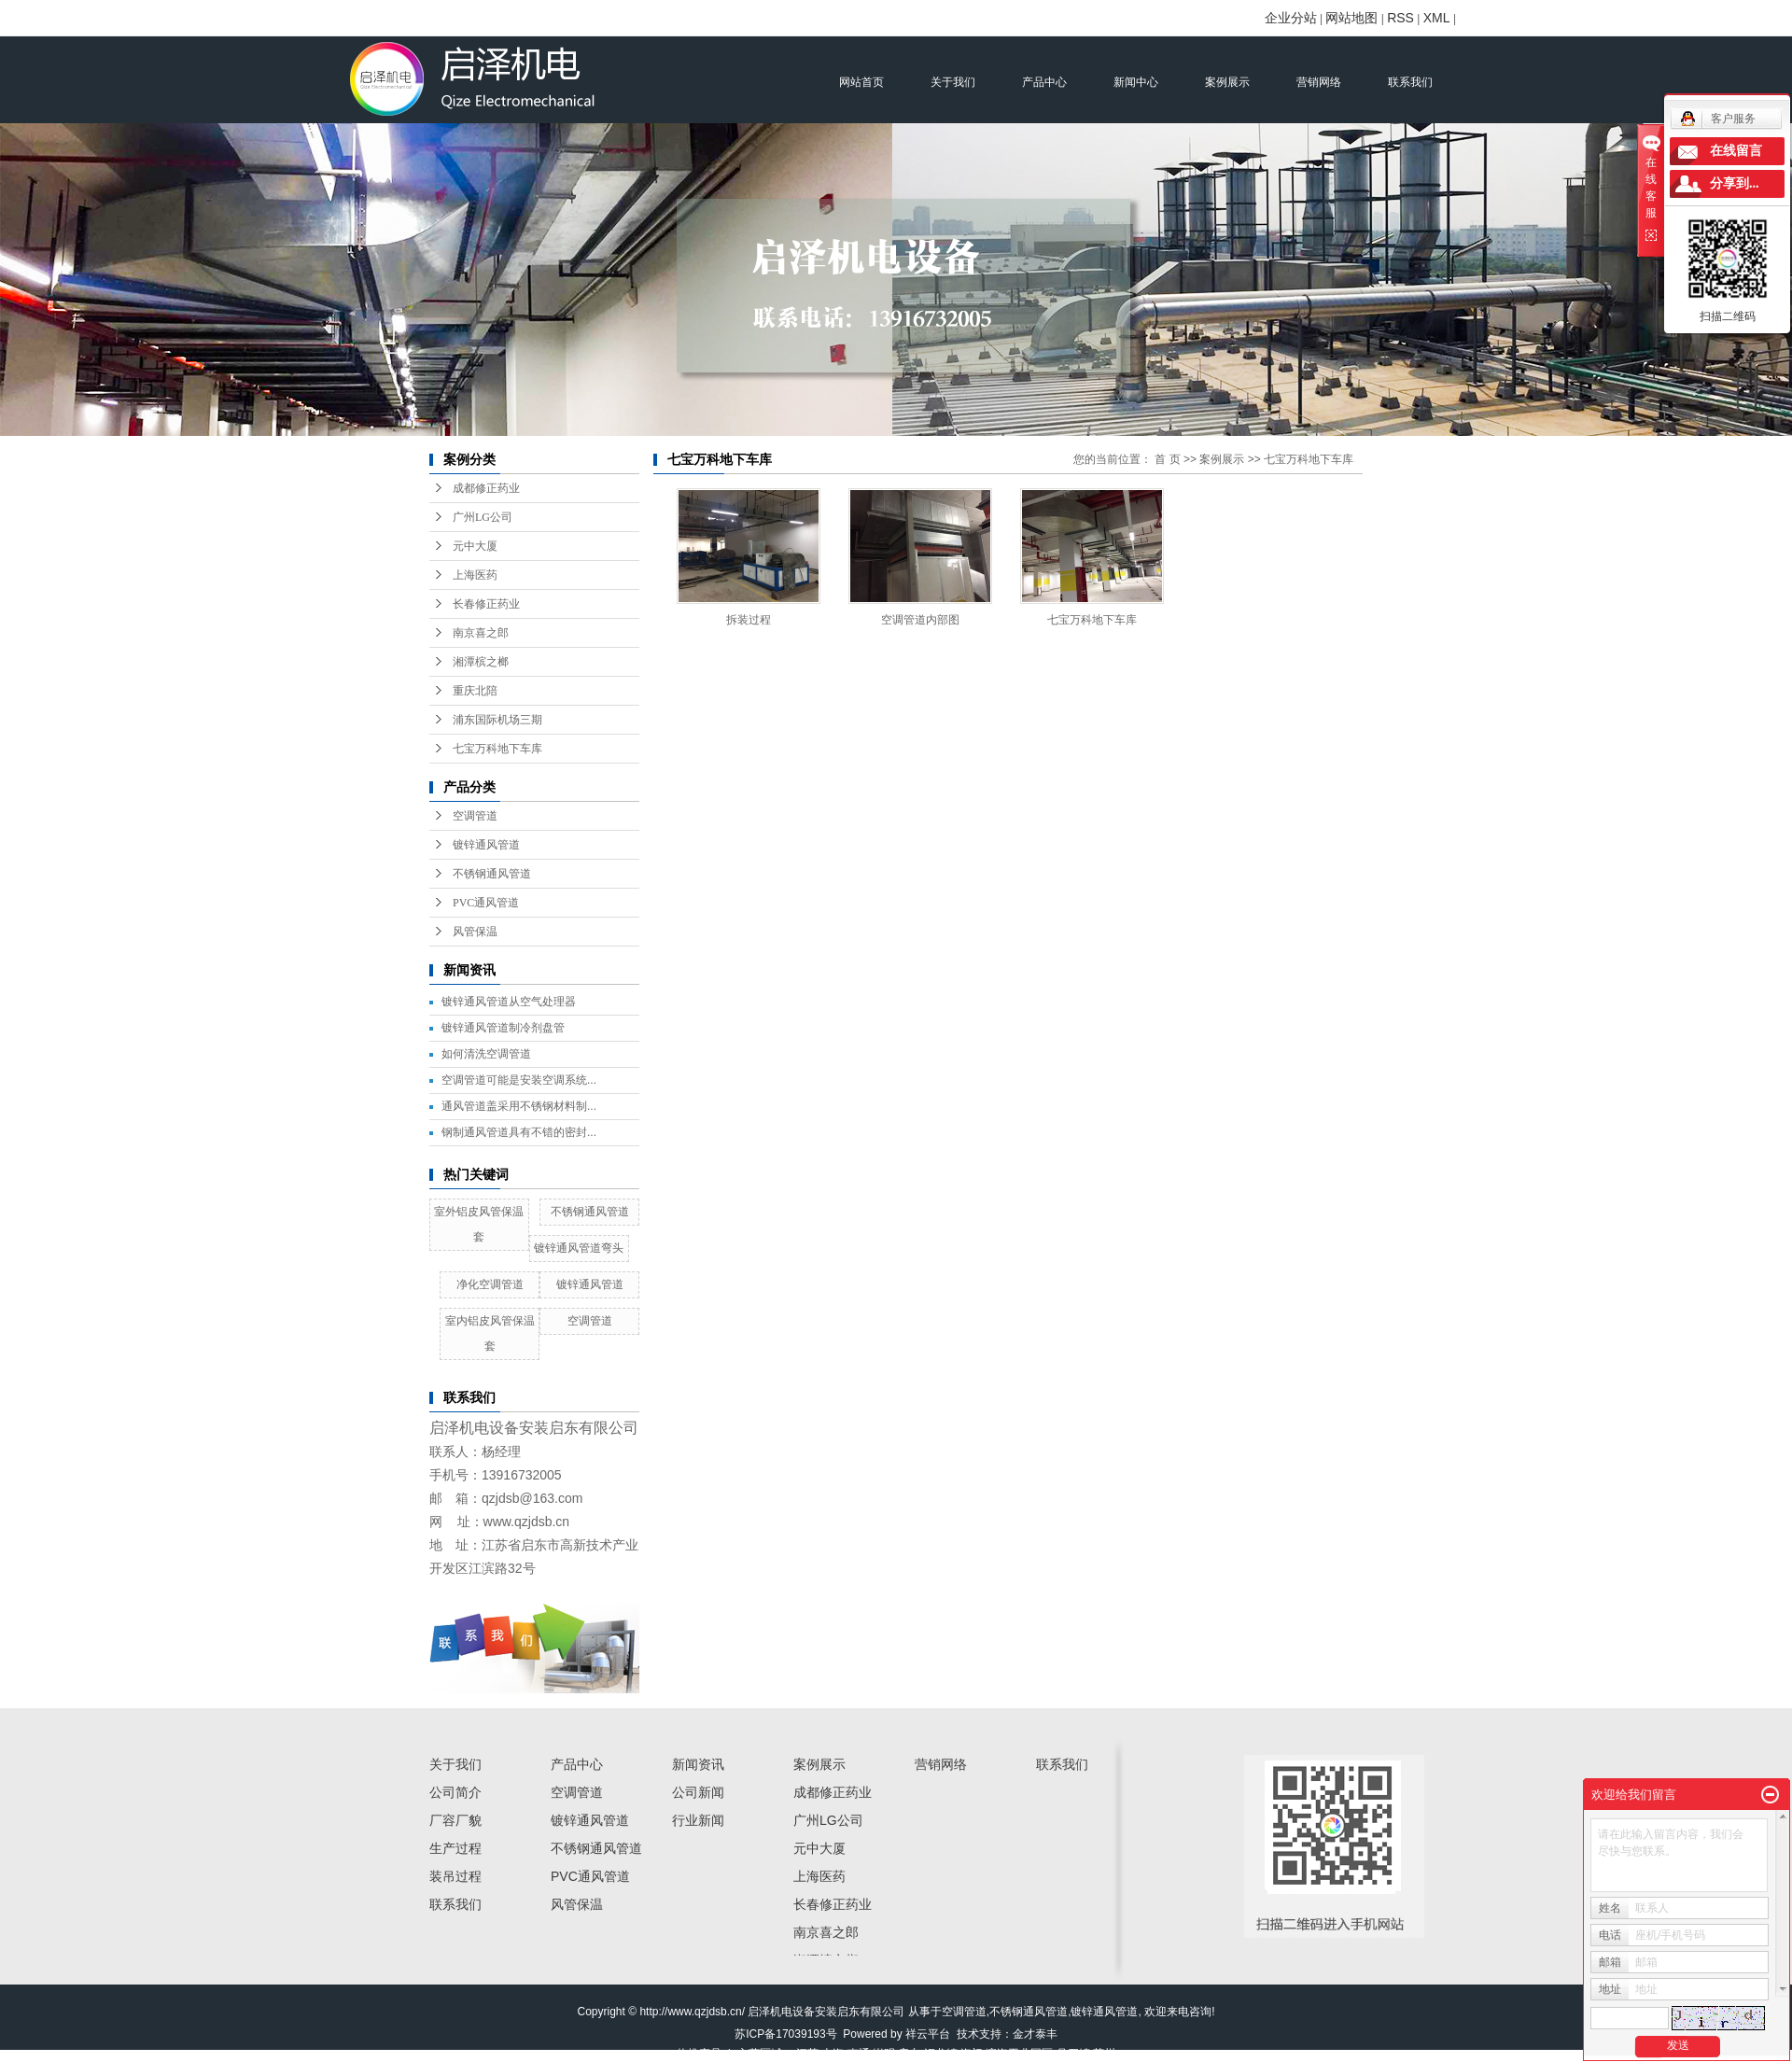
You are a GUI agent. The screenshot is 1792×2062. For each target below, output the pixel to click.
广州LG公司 (482, 517)
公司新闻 (698, 1792)
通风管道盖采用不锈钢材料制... (518, 1106)
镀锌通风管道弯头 (578, 1248)
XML (1436, 17)
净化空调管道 (490, 1284)
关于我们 (953, 82)
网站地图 (1351, 17)
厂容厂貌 (455, 1820)
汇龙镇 (941, 2053)
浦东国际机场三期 (497, 719)
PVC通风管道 (486, 902)
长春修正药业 (486, 603)
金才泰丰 (1035, 2034)
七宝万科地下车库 (497, 748)
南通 (858, 2053)
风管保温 (475, 931)
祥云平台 (927, 2034)
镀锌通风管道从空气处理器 (508, 1001)
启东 (909, 2053)
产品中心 (1044, 82)
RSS (1400, 17)
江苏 (807, 2053)
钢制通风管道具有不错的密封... (518, 1132)
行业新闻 (698, 1820)
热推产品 (699, 2053)
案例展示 (1227, 82)
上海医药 (475, 575)
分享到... (1734, 183)
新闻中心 (1135, 82)
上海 (832, 2053)
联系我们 (1410, 82)
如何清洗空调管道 (486, 1053)
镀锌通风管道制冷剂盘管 (503, 1027)
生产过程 (455, 1848)
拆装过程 (748, 619)
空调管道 (475, 815)
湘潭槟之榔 (481, 661)
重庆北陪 (475, 690)
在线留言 (1736, 151)
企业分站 (1291, 17)
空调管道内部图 (920, 619)
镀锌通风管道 (486, 844)
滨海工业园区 (1019, 2053)
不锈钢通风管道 (492, 873)
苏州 (1104, 2053)
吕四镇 (1073, 2053)
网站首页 (861, 82)
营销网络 (1318, 82)
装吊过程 (455, 1876)
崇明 (884, 2053)
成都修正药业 (486, 488)
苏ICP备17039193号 (785, 2034)
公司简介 (455, 1792)
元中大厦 (475, 546)
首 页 (1167, 459)
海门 (971, 2053)
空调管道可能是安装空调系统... (518, 1080)
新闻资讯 (698, 1764)
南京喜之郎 (481, 632)
